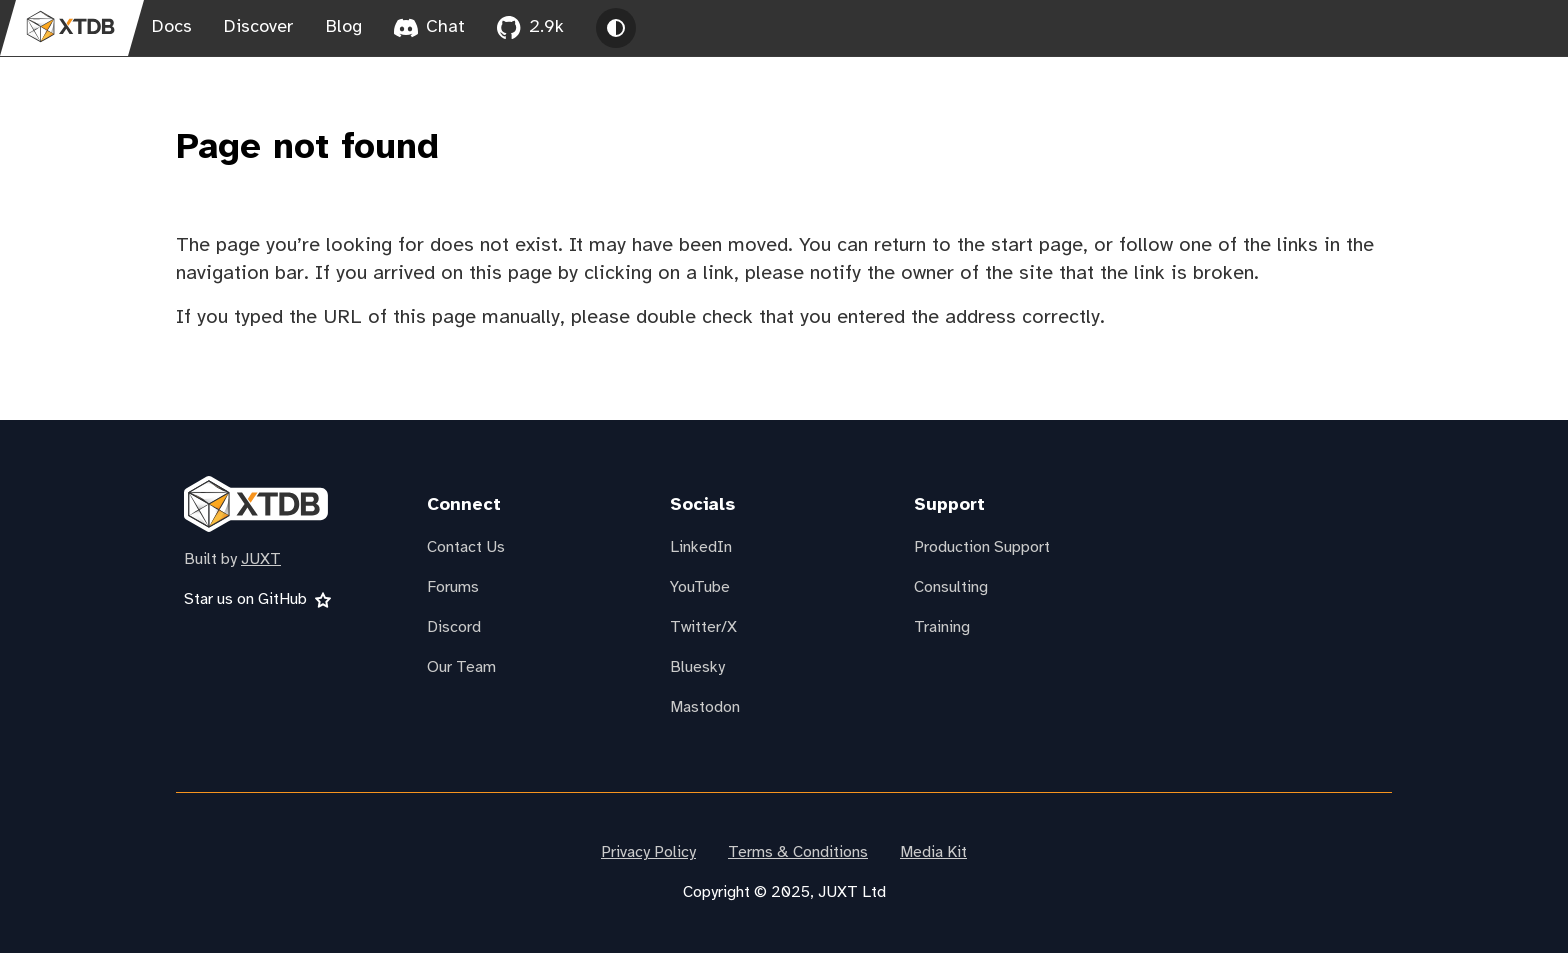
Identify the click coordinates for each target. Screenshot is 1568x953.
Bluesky (697, 667)
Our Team (461, 667)
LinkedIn (701, 547)
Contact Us (466, 547)
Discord (454, 627)
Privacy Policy (648, 852)
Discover (259, 27)
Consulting (951, 587)
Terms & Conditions (798, 852)
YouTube (700, 587)
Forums (453, 587)
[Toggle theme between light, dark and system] (616, 28)
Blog (344, 27)
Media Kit (933, 852)
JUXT (261, 559)
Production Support (982, 547)
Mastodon (705, 707)
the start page (1020, 245)
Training (942, 627)
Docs (172, 27)
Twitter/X (703, 627)
